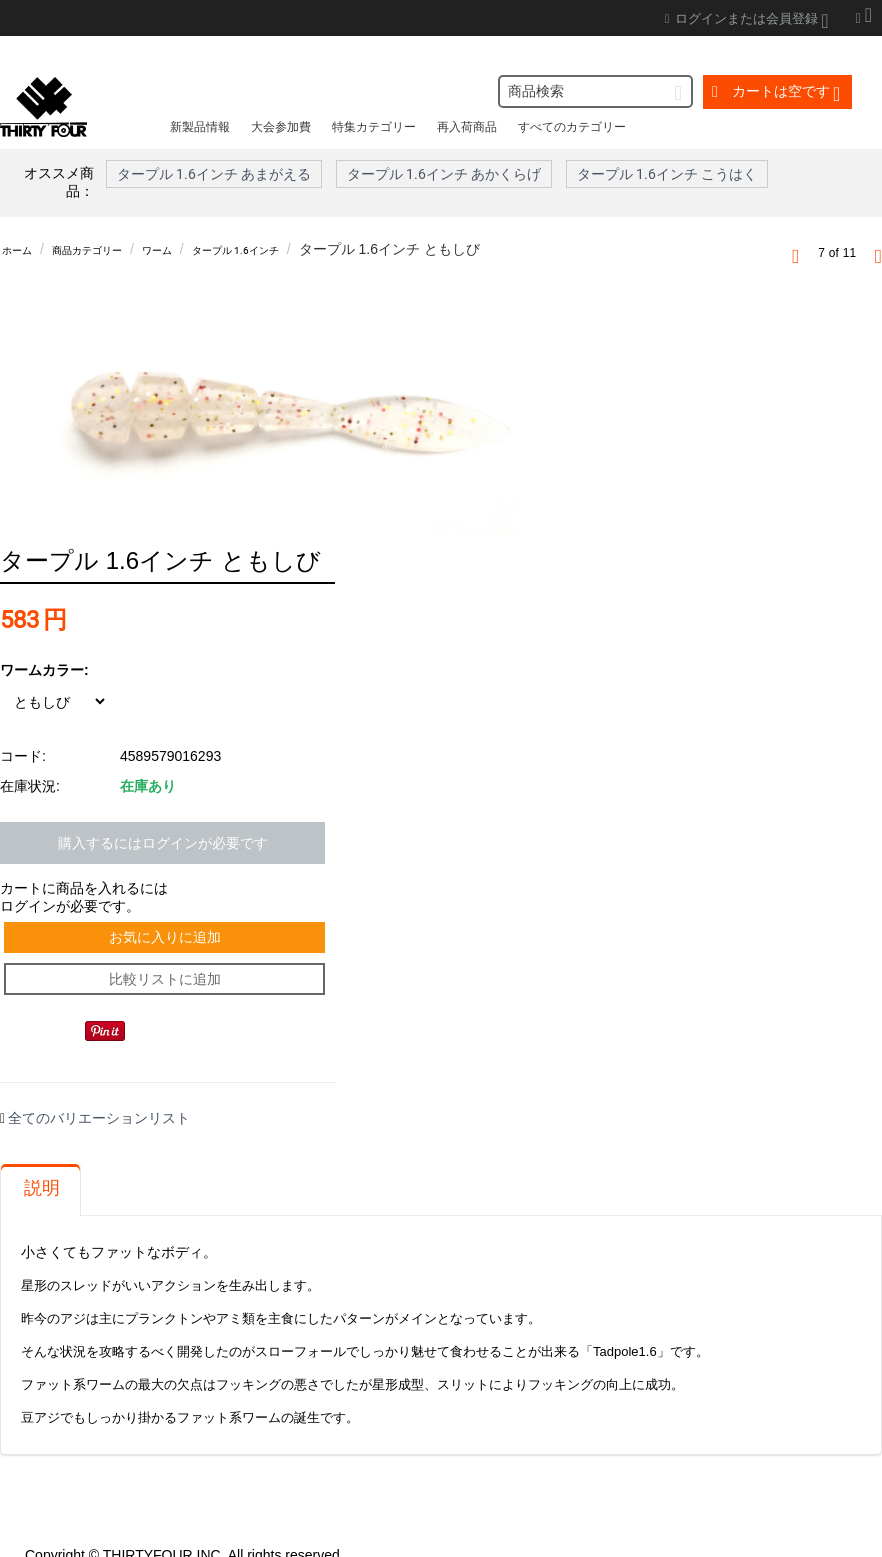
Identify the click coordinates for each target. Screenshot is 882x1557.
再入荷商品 (467, 127)
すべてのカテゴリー (572, 127)
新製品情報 (200, 127)
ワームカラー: (44, 624)
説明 (42, 1165)
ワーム (203, 249)
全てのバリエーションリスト (99, 1095)
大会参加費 (281, 127)
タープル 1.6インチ (304, 249)
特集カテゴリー (374, 127)
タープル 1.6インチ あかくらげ (444, 174)
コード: (23, 710)
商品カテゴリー (113, 249)
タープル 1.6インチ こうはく (667, 174)
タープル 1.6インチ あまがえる (214, 174)
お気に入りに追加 (168, 897)
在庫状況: (30, 740)
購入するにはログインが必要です (163, 797)
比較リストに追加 (168, 950)
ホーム (23, 249)
